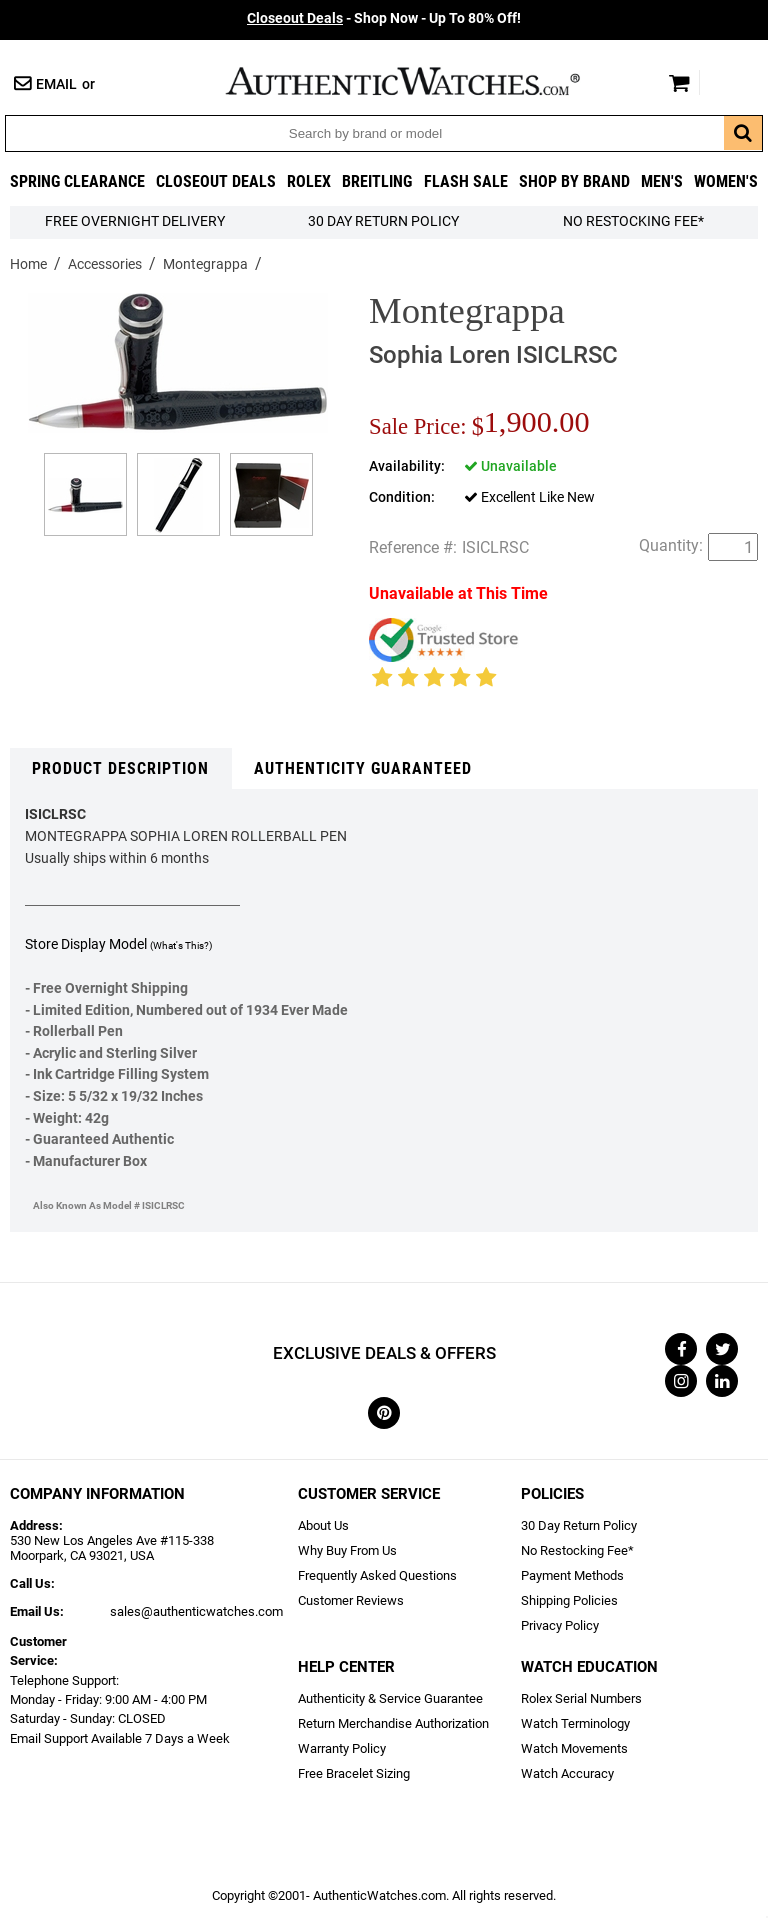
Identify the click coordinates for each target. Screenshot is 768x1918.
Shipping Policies (569, 1600)
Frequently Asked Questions (377, 1575)
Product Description (120, 768)
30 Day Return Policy (579, 1525)
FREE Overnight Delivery (135, 221)
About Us (323, 1525)
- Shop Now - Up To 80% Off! (384, 18)
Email (56, 84)
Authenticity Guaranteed (363, 768)
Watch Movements (574, 1748)
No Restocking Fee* (633, 221)
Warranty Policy (342, 1748)
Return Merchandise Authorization (393, 1723)
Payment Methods (572, 1575)
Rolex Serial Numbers (581, 1698)
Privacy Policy (560, 1625)
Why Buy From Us (347, 1550)
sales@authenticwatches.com (196, 1611)
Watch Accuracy (567, 1773)
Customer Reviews (351, 1600)
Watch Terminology (575, 1723)
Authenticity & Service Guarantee (390, 1698)
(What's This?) (181, 945)
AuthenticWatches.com (424, 81)
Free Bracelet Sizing (354, 1773)
